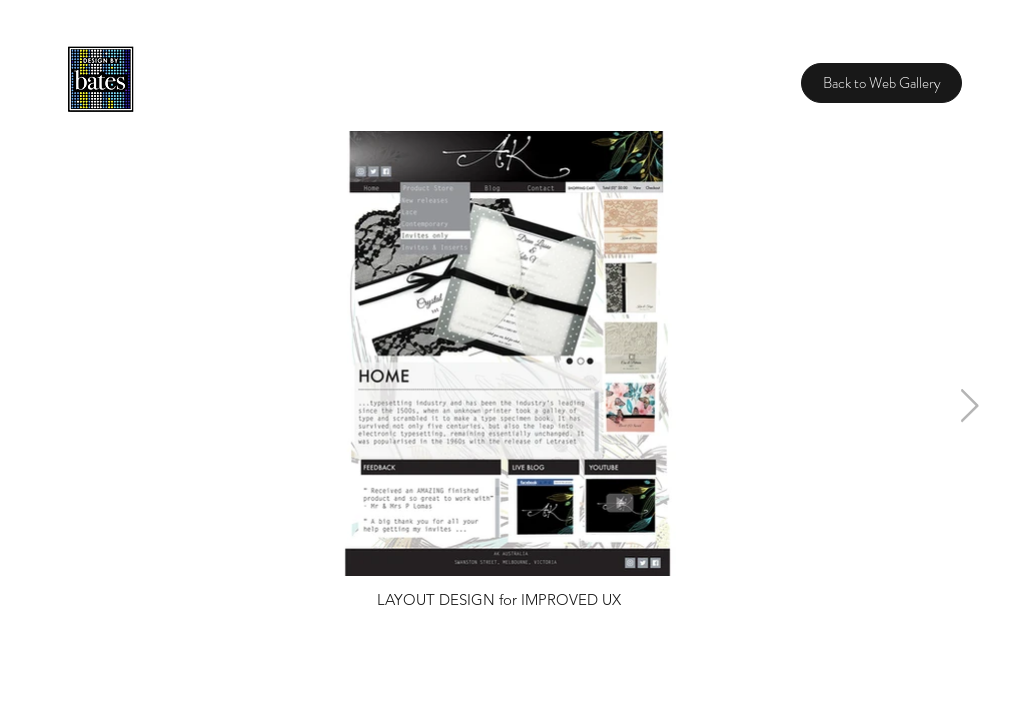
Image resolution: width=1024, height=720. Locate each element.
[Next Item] (969, 407)
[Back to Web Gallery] (881, 83)
